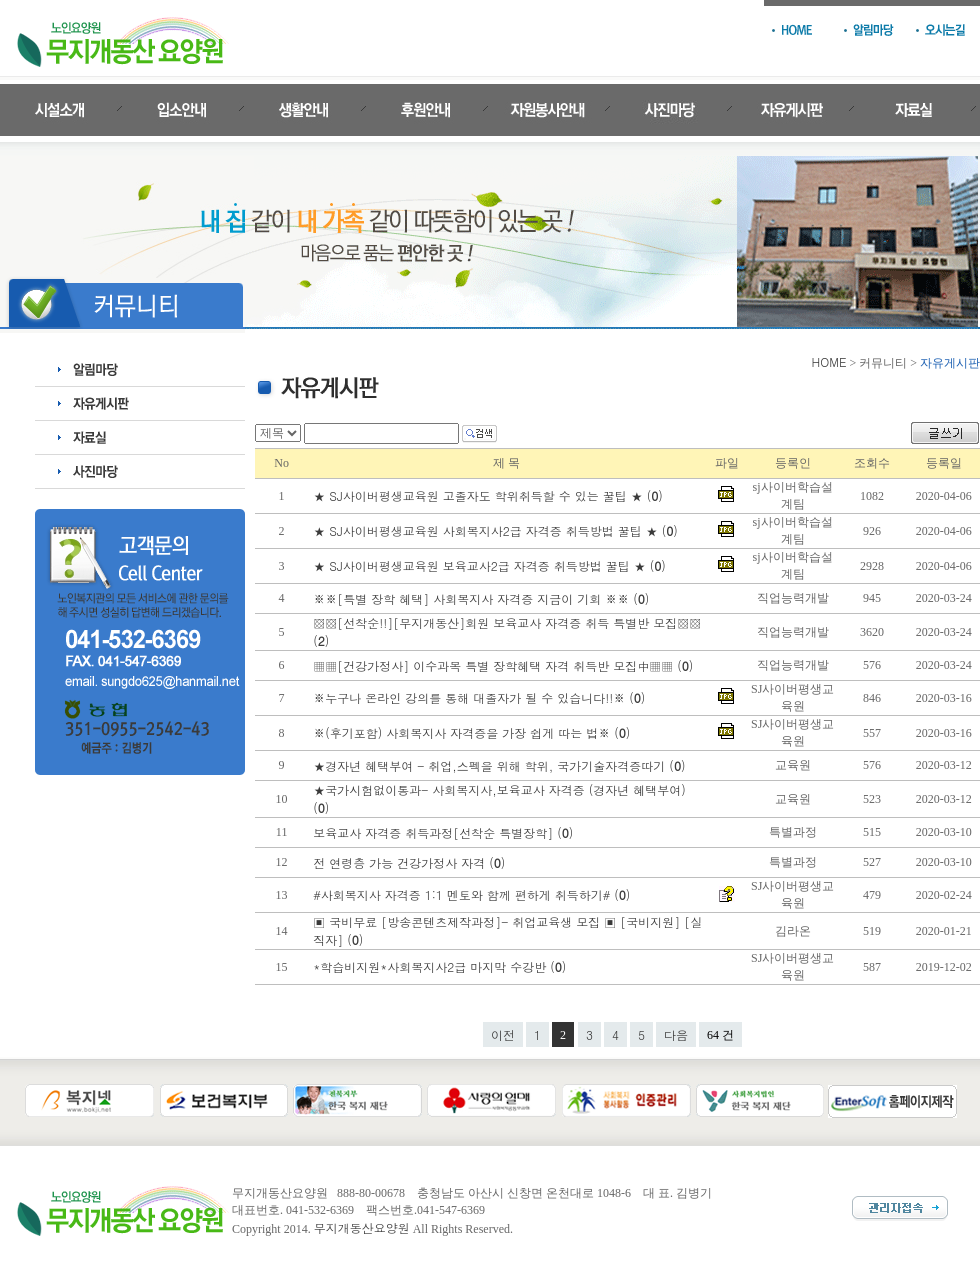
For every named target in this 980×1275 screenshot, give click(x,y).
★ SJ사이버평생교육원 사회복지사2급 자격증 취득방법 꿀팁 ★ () (497, 530)
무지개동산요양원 (362, 1227)
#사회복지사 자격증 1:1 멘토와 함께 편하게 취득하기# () (473, 894)
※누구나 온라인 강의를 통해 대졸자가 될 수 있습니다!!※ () (481, 697)
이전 (503, 1034)
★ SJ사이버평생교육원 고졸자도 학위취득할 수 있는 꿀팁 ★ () (490, 495)
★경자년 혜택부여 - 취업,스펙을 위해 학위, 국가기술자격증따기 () (501, 765)
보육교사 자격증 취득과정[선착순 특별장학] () (445, 832)
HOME (829, 361)
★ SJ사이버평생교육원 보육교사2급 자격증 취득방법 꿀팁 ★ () (491, 565)
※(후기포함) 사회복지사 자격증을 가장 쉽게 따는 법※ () (473, 732)
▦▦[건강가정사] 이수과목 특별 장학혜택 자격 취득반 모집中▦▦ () (505, 665)
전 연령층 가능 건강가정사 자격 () (411, 862)
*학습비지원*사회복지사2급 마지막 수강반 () (441, 966)
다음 (676, 1034)
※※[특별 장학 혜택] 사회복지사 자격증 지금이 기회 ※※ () (483, 598)
